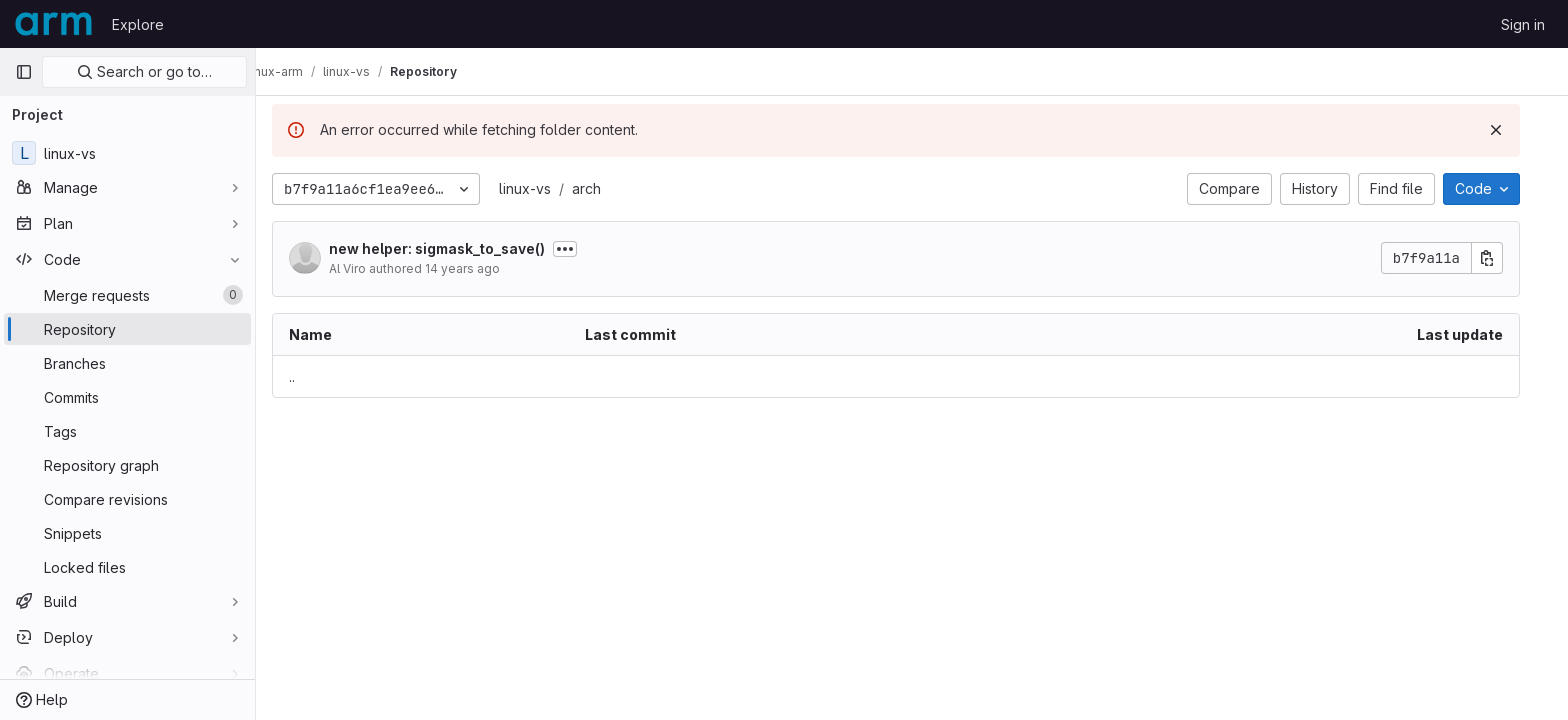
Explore (138, 24)
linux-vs (541, 188)
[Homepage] (53, 24)
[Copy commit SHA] (1503, 258)
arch (602, 188)
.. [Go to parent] (308, 376)
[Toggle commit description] (581, 249)
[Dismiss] (1512, 130)
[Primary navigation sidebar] (24, 72)
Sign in (1523, 24)
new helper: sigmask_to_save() (453, 248)
